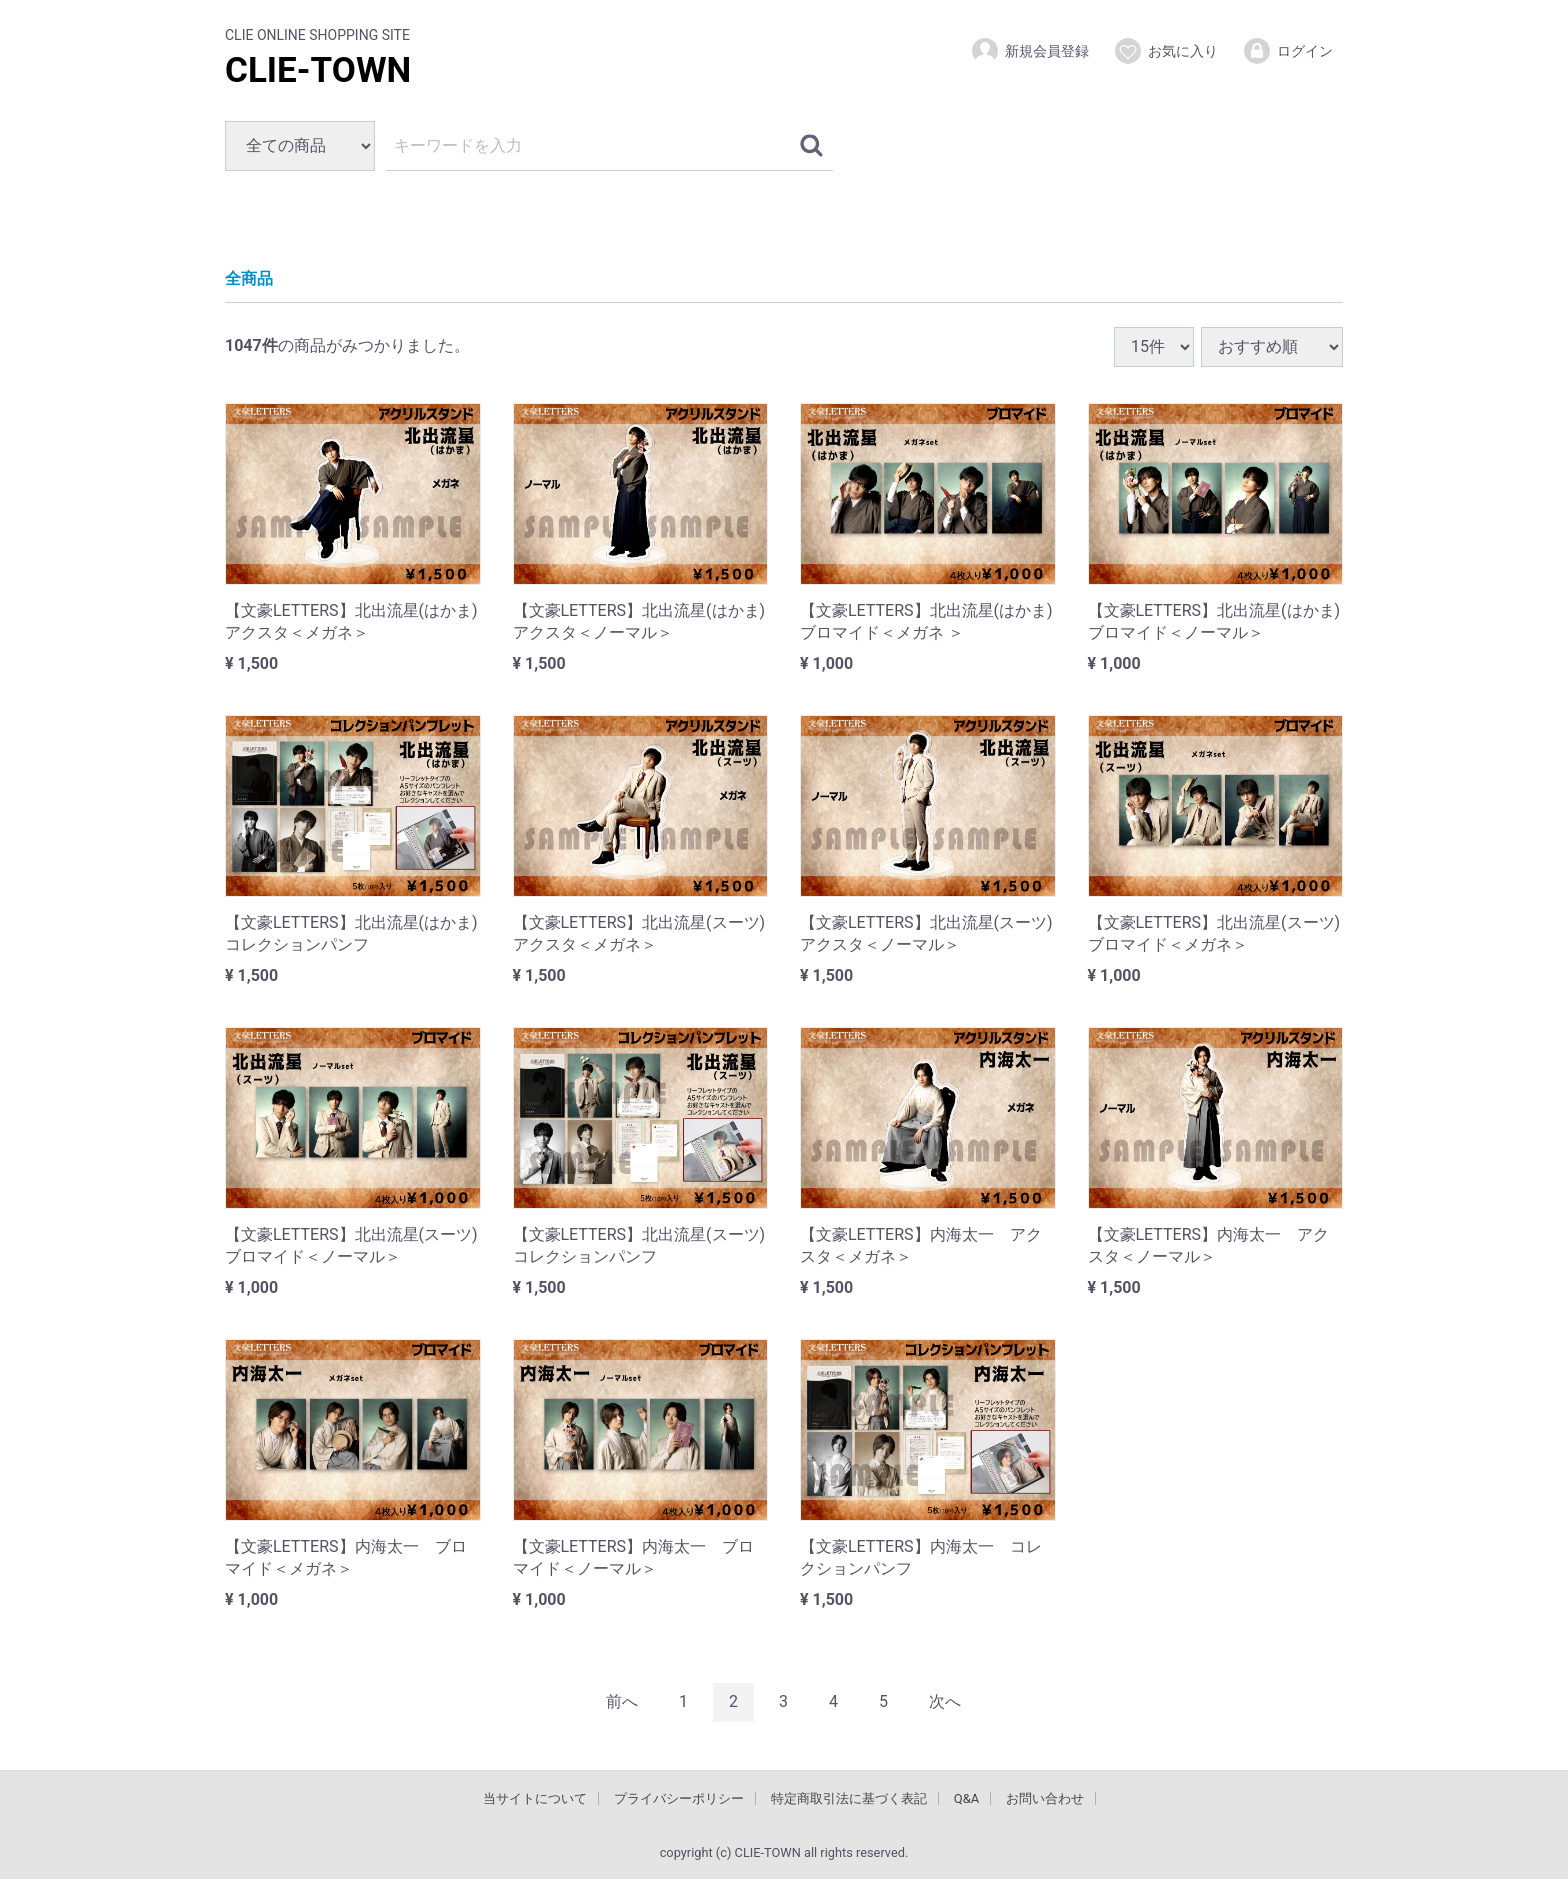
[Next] (945, 1701)
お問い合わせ (1045, 1797)
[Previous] (622, 1701)
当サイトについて (535, 1797)
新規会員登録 (1029, 51)
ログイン (1287, 51)
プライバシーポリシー (679, 1797)
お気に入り (1165, 51)
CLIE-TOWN (318, 70)
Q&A (967, 1797)
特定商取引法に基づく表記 (849, 1797)
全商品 (249, 278)
